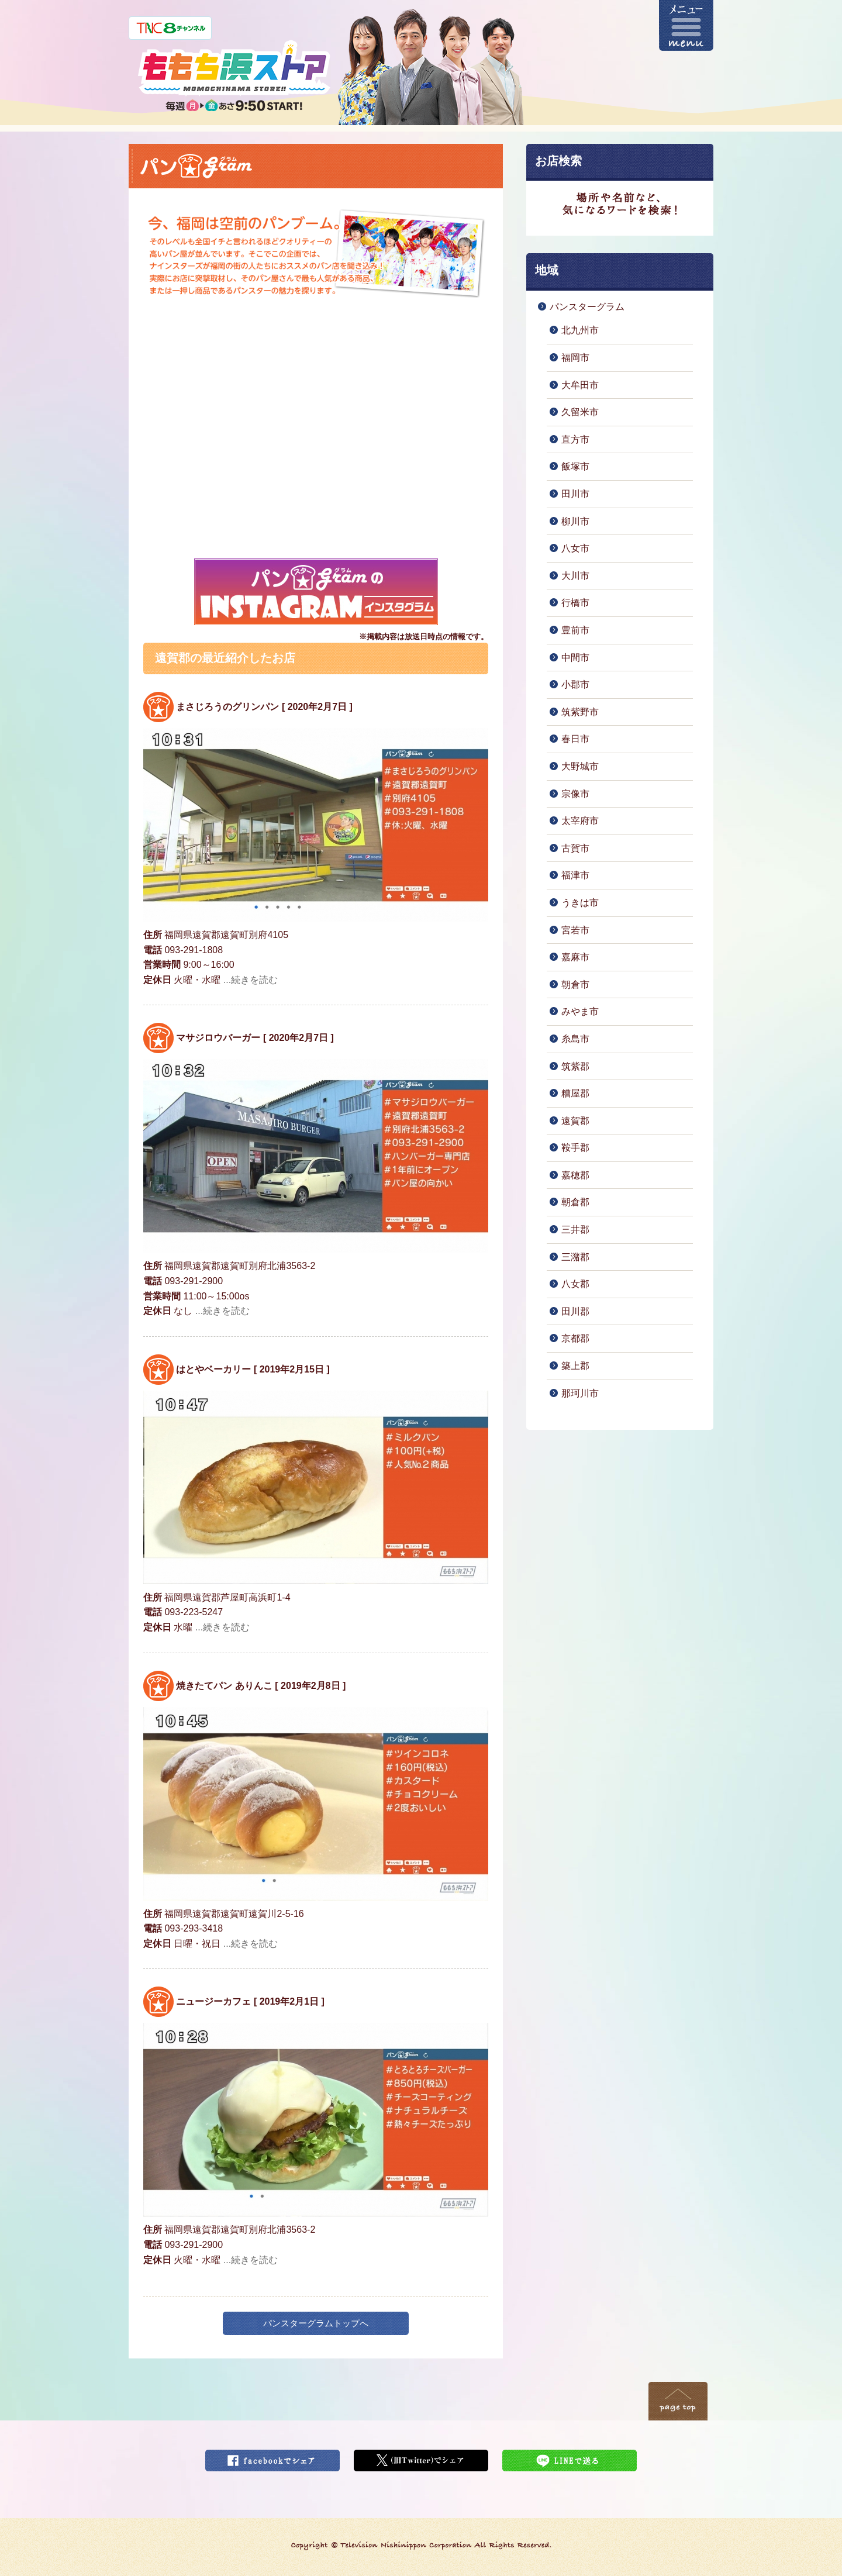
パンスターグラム (587, 307)
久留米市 (580, 412)
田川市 (575, 494)
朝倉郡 (575, 1202)
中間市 (575, 658)
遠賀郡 (575, 1121)
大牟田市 (580, 385)
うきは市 (580, 903)
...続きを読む (250, 980)
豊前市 (575, 630)
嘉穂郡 (575, 1175)
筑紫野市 (580, 712)
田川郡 (575, 1311)
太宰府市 (580, 821)
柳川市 (575, 521)
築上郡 (575, 1366)
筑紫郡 (575, 1066)
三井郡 (575, 1229)
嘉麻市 (575, 957)
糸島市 (575, 1039)
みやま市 (580, 1011)
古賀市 (575, 848)
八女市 (575, 548)
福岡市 (575, 358)
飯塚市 (575, 466)
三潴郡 (575, 1257)
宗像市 (575, 794)
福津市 (575, 875)
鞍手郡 (575, 1148)
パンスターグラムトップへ (315, 2323)
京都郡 (575, 1338)
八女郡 (575, 1284)
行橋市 (575, 603)
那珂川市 (580, 1393)
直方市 (575, 439)
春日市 (575, 739)
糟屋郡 (575, 1093)
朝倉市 (575, 984)
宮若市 (575, 930)
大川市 (575, 576)
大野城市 (580, 766)
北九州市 (580, 330)
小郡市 (575, 684)
